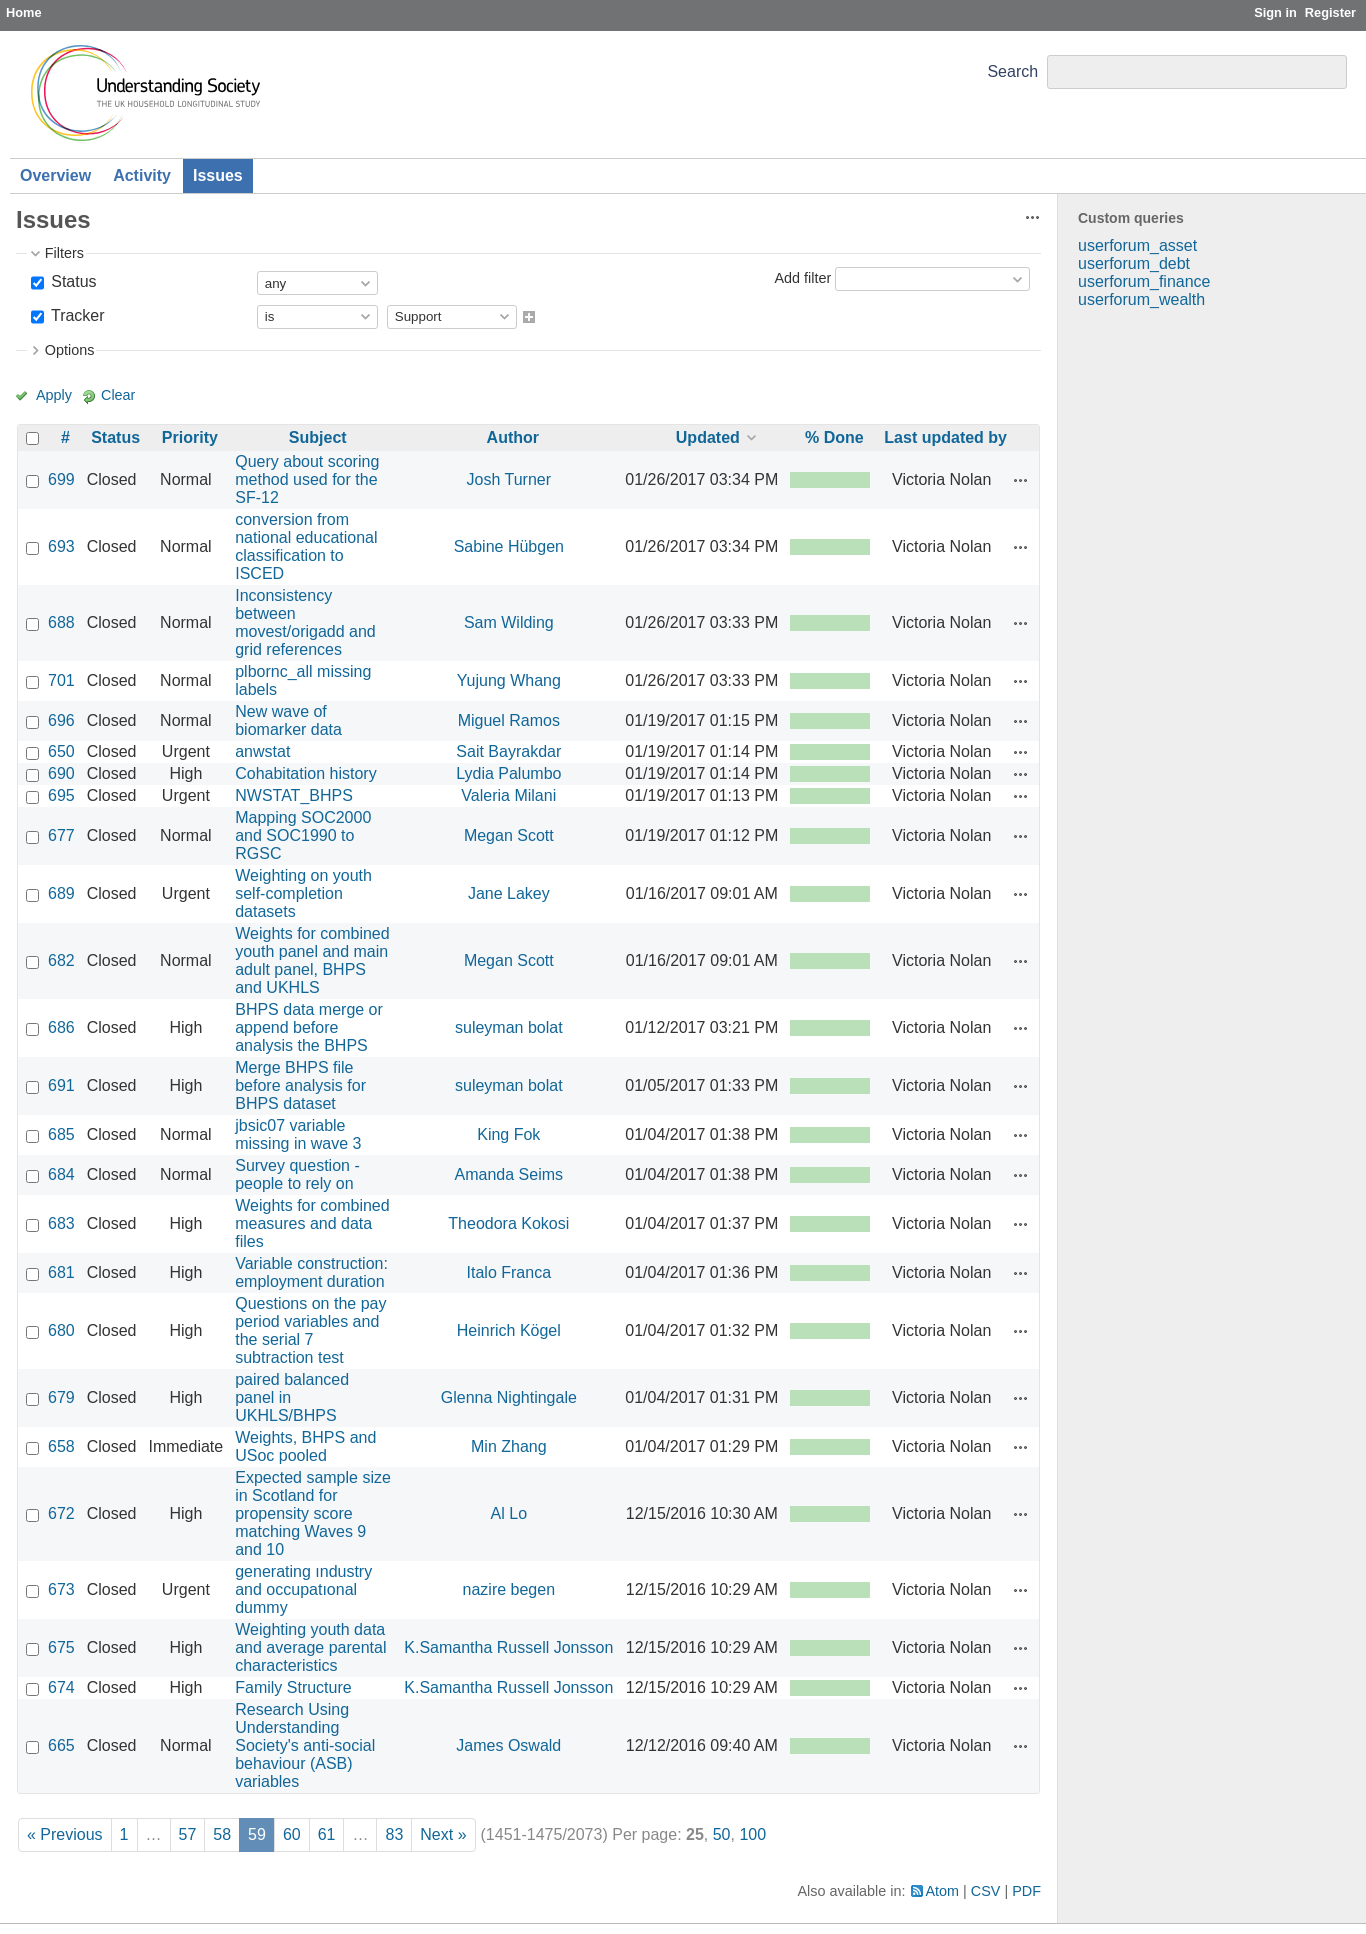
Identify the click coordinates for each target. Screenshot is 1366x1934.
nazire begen (509, 1589)
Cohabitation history (305, 773)
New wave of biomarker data (288, 720)
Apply (54, 395)
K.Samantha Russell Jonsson (508, 1647)
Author (513, 437)
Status (72, 281)
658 (61, 1446)
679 (61, 1397)
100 (752, 1834)
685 (61, 1134)
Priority (190, 437)
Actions (1021, 480)
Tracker (76, 315)
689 (61, 893)
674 (61, 1687)
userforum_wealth (1141, 299)
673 (61, 1589)
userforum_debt (1134, 263)
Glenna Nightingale (509, 1397)
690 (61, 773)
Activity (142, 175)
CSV (986, 1891)
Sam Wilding (509, 622)
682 (61, 960)
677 (61, 835)
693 (61, 546)
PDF (1026, 1891)
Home (24, 12)
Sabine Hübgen (509, 546)
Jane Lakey (509, 893)
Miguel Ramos (509, 720)
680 (61, 1330)
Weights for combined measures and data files (312, 1223)
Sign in (1275, 12)
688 (61, 622)
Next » (443, 1834)
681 (61, 1272)
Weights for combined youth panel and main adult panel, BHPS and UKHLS (312, 960)
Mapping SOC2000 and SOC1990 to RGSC (303, 835)
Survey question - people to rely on (297, 1174)
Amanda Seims (509, 1174)
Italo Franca (509, 1272)
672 (61, 1513)
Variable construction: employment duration (311, 1272)
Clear (118, 395)
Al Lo (509, 1513)
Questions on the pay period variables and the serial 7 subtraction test (310, 1330)
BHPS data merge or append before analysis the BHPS (309, 1027)
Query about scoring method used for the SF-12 (307, 479)
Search (1012, 71)
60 (292, 1834)
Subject (318, 437)
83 (394, 1834)
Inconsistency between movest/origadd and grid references (305, 622)
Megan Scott (509, 835)
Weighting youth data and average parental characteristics (310, 1647)
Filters (64, 253)
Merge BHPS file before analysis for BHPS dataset (300, 1085)
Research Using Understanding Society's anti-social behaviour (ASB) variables (305, 1745)
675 (61, 1647)
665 (61, 1745)
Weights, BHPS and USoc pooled (305, 1446)
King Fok (508, 1134)
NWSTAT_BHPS (294, 795)
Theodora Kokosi (508, 1223)
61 (327, 1834)
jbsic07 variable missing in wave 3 (298, 1134)
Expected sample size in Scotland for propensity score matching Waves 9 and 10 (313, 1513)
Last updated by (945, 437)
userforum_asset (1137, 245)
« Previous (65, 1834)
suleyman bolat (509, 1027)
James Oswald (508, 1745)
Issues (218, 175)
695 (61, 795)
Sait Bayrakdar (508, 751)
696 (61, 720)
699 (61, 479)
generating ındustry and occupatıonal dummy (303, 1589)
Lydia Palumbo (508, 773)
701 (61, 680)
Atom (943, 1891)
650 (61, 751)
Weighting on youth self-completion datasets (303, 893)
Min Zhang (509, 1446)
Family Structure (293, 1687)
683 (61, 1223)
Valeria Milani (508, 795)
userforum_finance (1144, 281)
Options (70, 350)
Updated (708, 437)
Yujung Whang (509, 680)
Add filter (802, 278)
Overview (55, 175)
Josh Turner (509, 479)
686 (61, 1027)
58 (222, 1834)
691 (61, 1085)
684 (61, 1174)
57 (188, 1834)
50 (722, 1834)
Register (1330, 12)
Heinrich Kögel (509, 1330)
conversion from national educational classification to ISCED (306, 546)
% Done (834, 437)
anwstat (262, 751)
